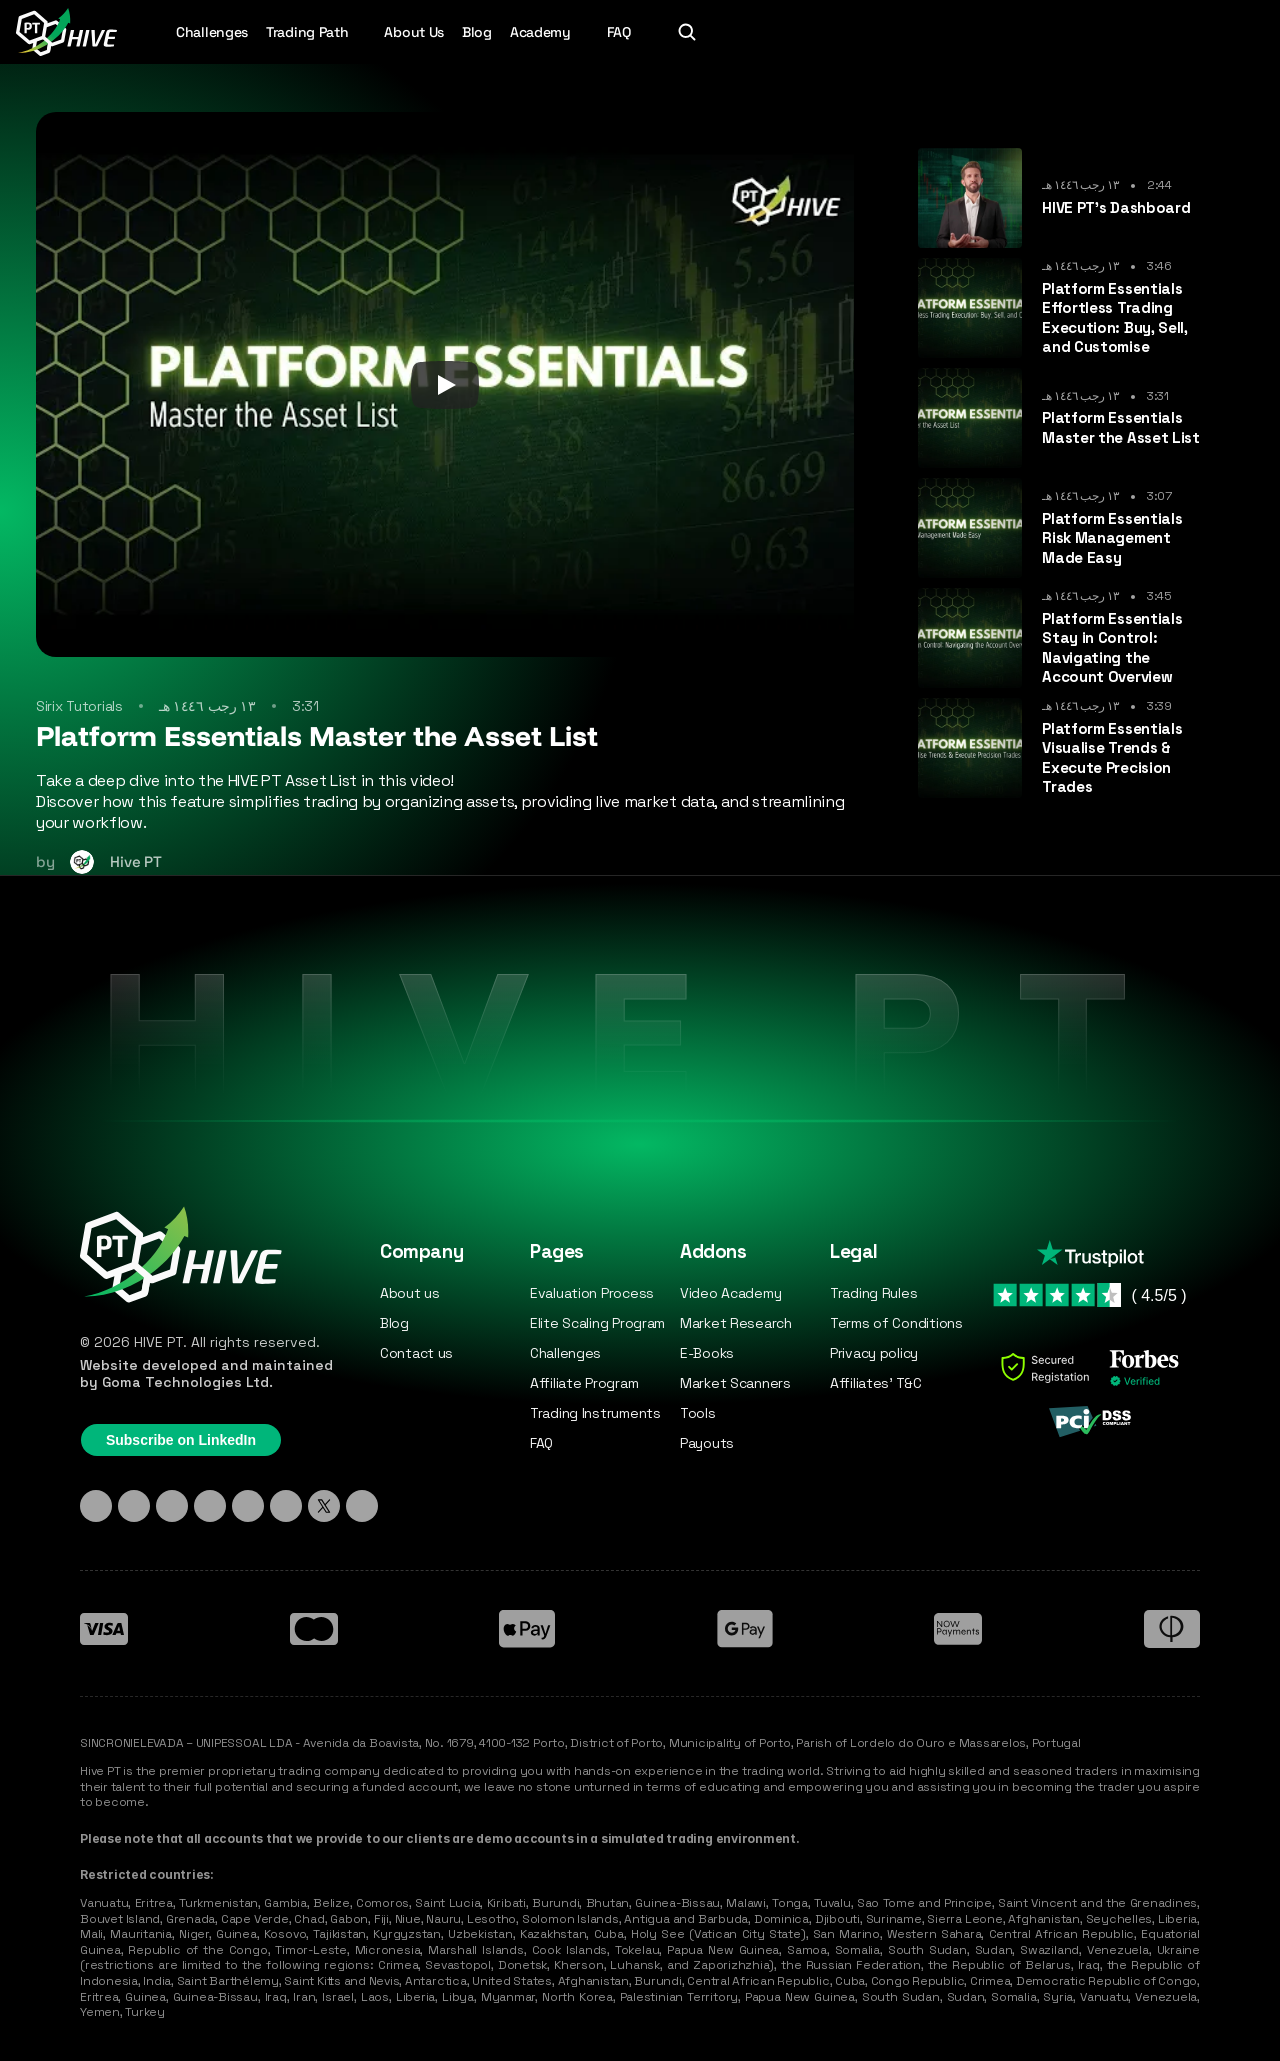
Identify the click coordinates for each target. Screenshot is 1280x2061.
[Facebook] (248, 1506)
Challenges (212, 32)
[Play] (445, 385)
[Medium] (362, 1506)
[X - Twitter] (324, 1506)
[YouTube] (286, 1506)
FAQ (619, 32)
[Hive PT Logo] (66, 32)
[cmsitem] (1063, 198)
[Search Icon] (687, 32)
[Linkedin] (96, 1506)
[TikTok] (172, 1506)
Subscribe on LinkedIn (181, 1440)
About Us (414, 32)
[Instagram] (134, 1506)
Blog (477, 32)
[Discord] (210, 1506)
